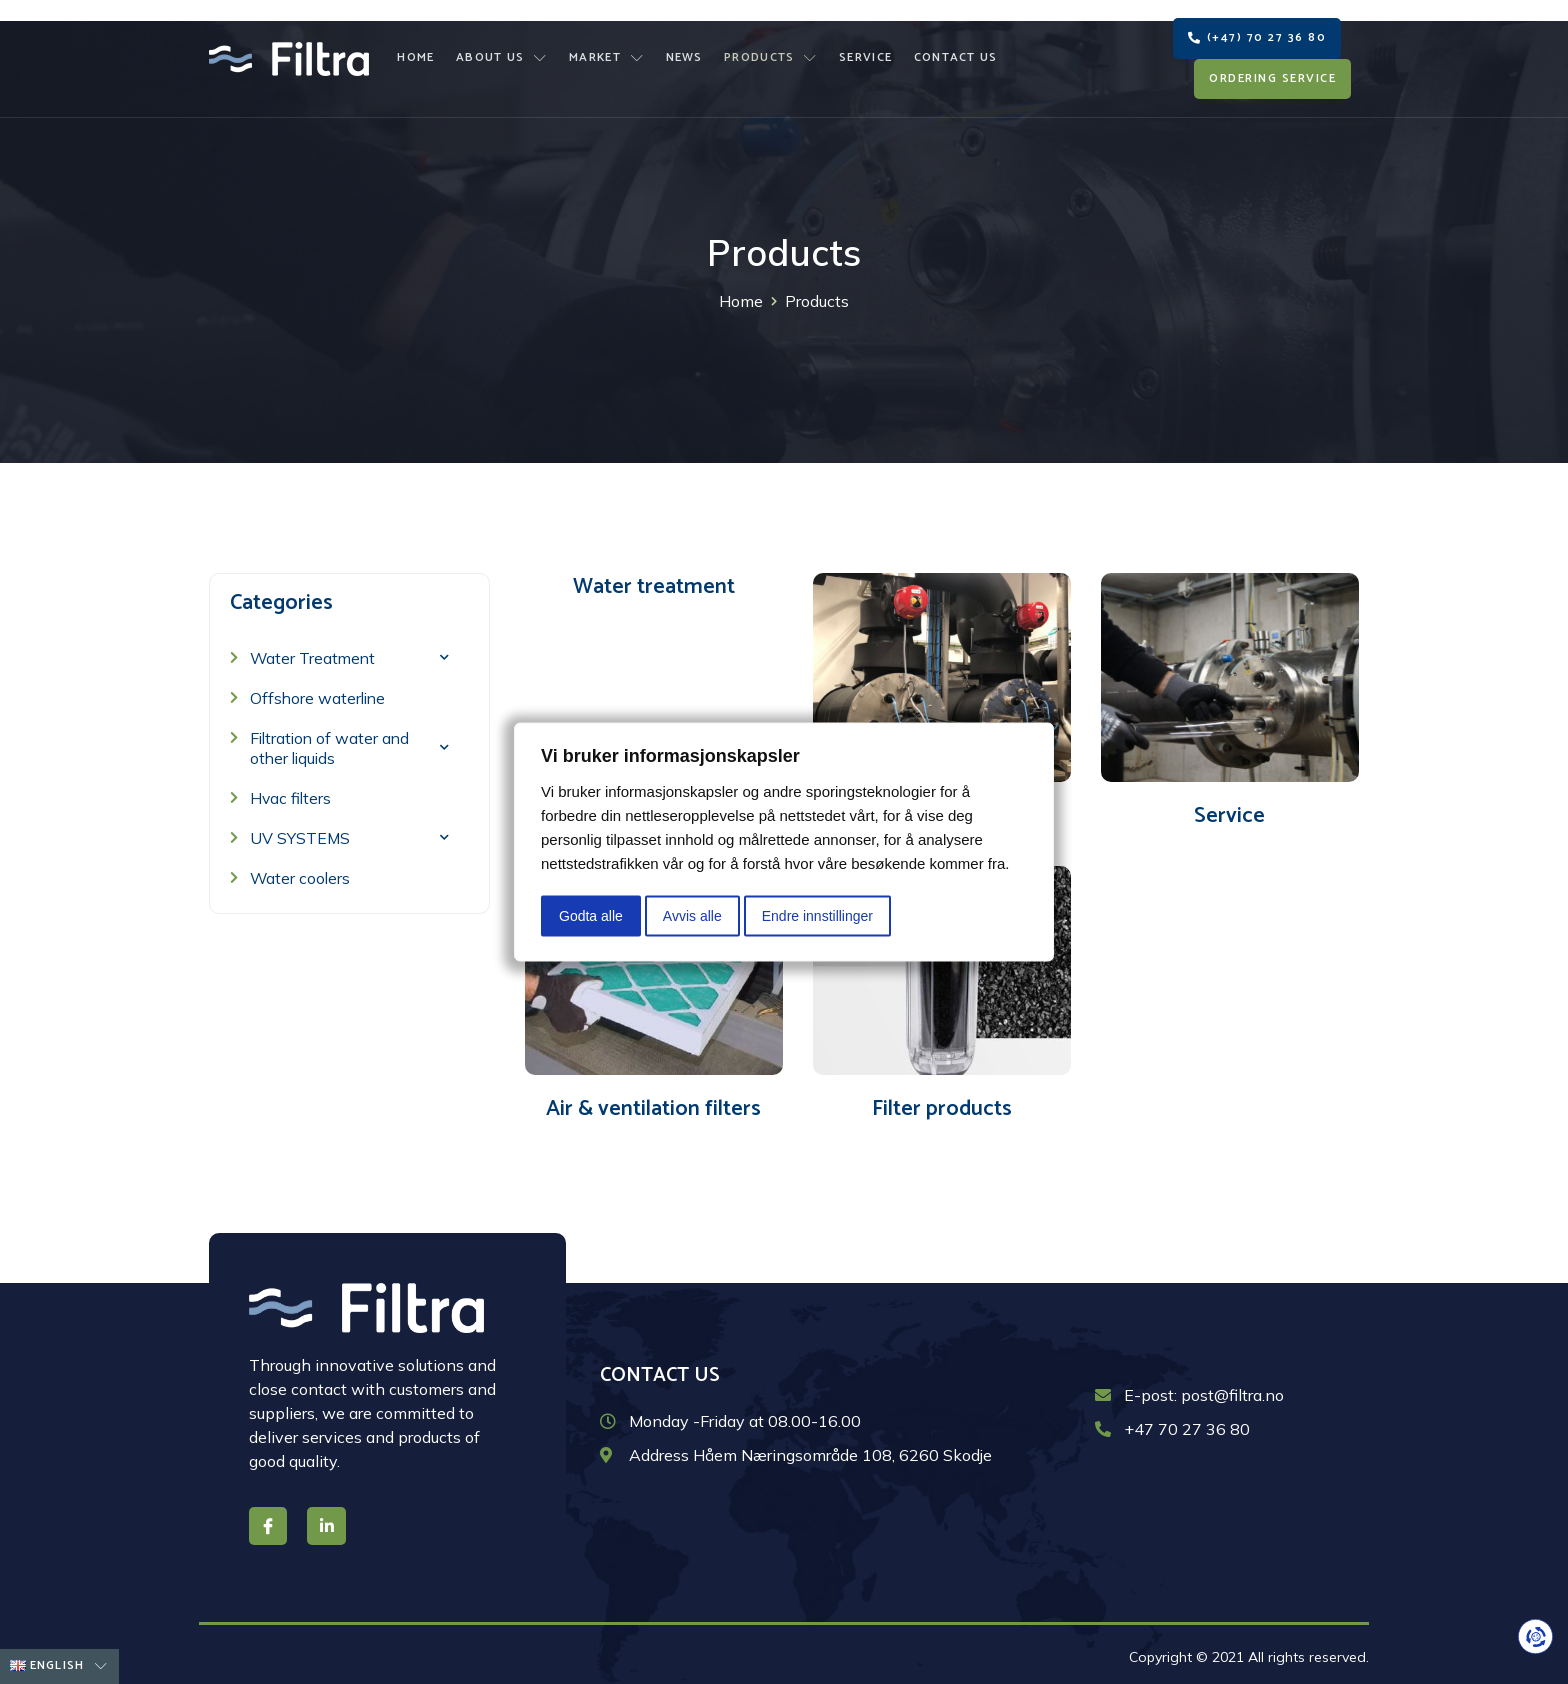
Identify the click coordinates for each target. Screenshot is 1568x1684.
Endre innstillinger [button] (817, 916)
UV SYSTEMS (349, 833)
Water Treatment (349, 653)
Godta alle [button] (591, 916)
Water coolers (301, 874)
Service (863, 50)
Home (420, 50)
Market (608, 50)
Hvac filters (291, 794)
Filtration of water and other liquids (349, 744)
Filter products (942, 1105)
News (684, 50)
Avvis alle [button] (692, 916)
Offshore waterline (319, 694)
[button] (1257, 30)
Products (770, 50)
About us (505, 50)
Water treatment (654, 583)
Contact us (952, 50)
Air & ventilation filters (653, 1105)
